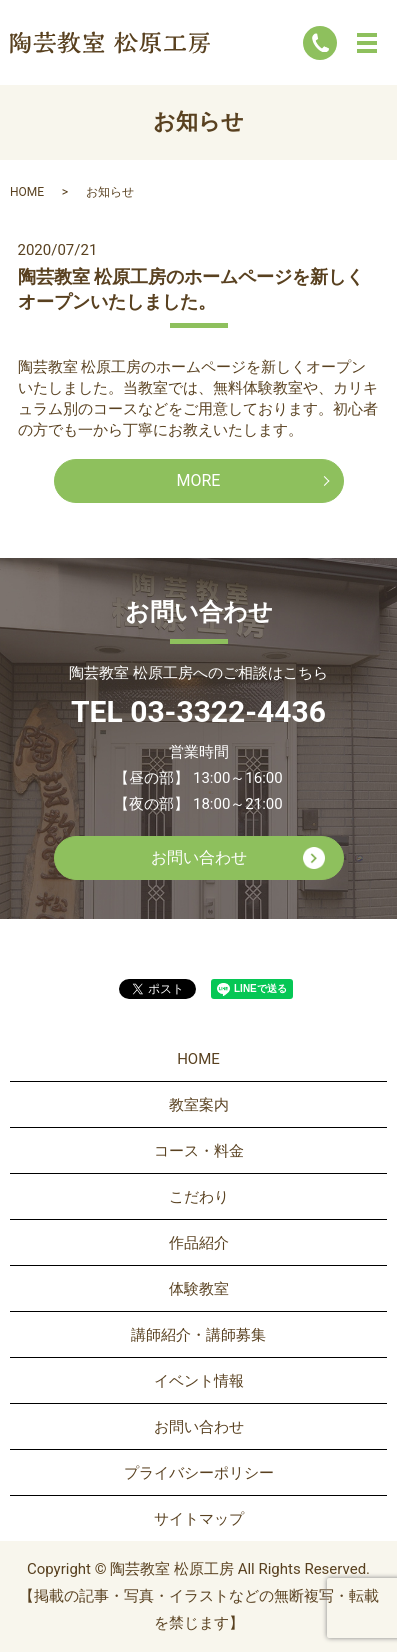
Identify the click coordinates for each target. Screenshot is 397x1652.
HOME (27, 192)
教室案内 (199, 1105)
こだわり (199, 1197)
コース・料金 (199, 1151)
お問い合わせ (199, 857)
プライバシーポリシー (199, 1473)
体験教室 (199, 1289)
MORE (199, 480)
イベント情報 (199, 1381)
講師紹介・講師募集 (198, 1335)
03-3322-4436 (228, 711)
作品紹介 (199, 1243)
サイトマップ (199, 1519)
